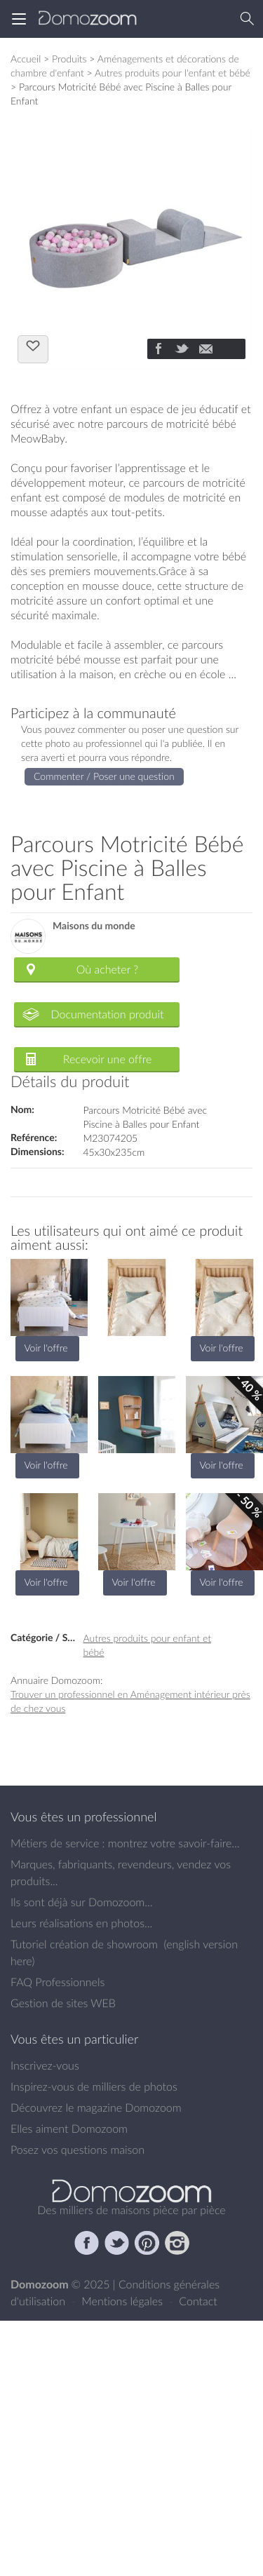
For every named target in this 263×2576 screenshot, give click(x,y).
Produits (69, 58)
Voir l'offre (45, 1347)
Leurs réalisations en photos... (81, 1923)
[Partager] (157, 350)
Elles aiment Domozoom (69, 2128)
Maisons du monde (94, 926)
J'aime (33, 348)
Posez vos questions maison (77, 2149)
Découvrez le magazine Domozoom (96, 2107)
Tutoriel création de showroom (84, 1944)
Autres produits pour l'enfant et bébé (172, 72)
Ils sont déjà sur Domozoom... (81, 1902)
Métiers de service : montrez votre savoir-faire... (125, 1843)
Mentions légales (123, 2301)
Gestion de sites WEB (63, 2003)
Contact (198, 2301)
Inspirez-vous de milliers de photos (94, 2086)
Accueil (26, 58)
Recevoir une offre (107, 1059)
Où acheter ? (107, 969)
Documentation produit (106, 1014)
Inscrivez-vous (45, 2065)
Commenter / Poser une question (104, 776)
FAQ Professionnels (57, 1982)
